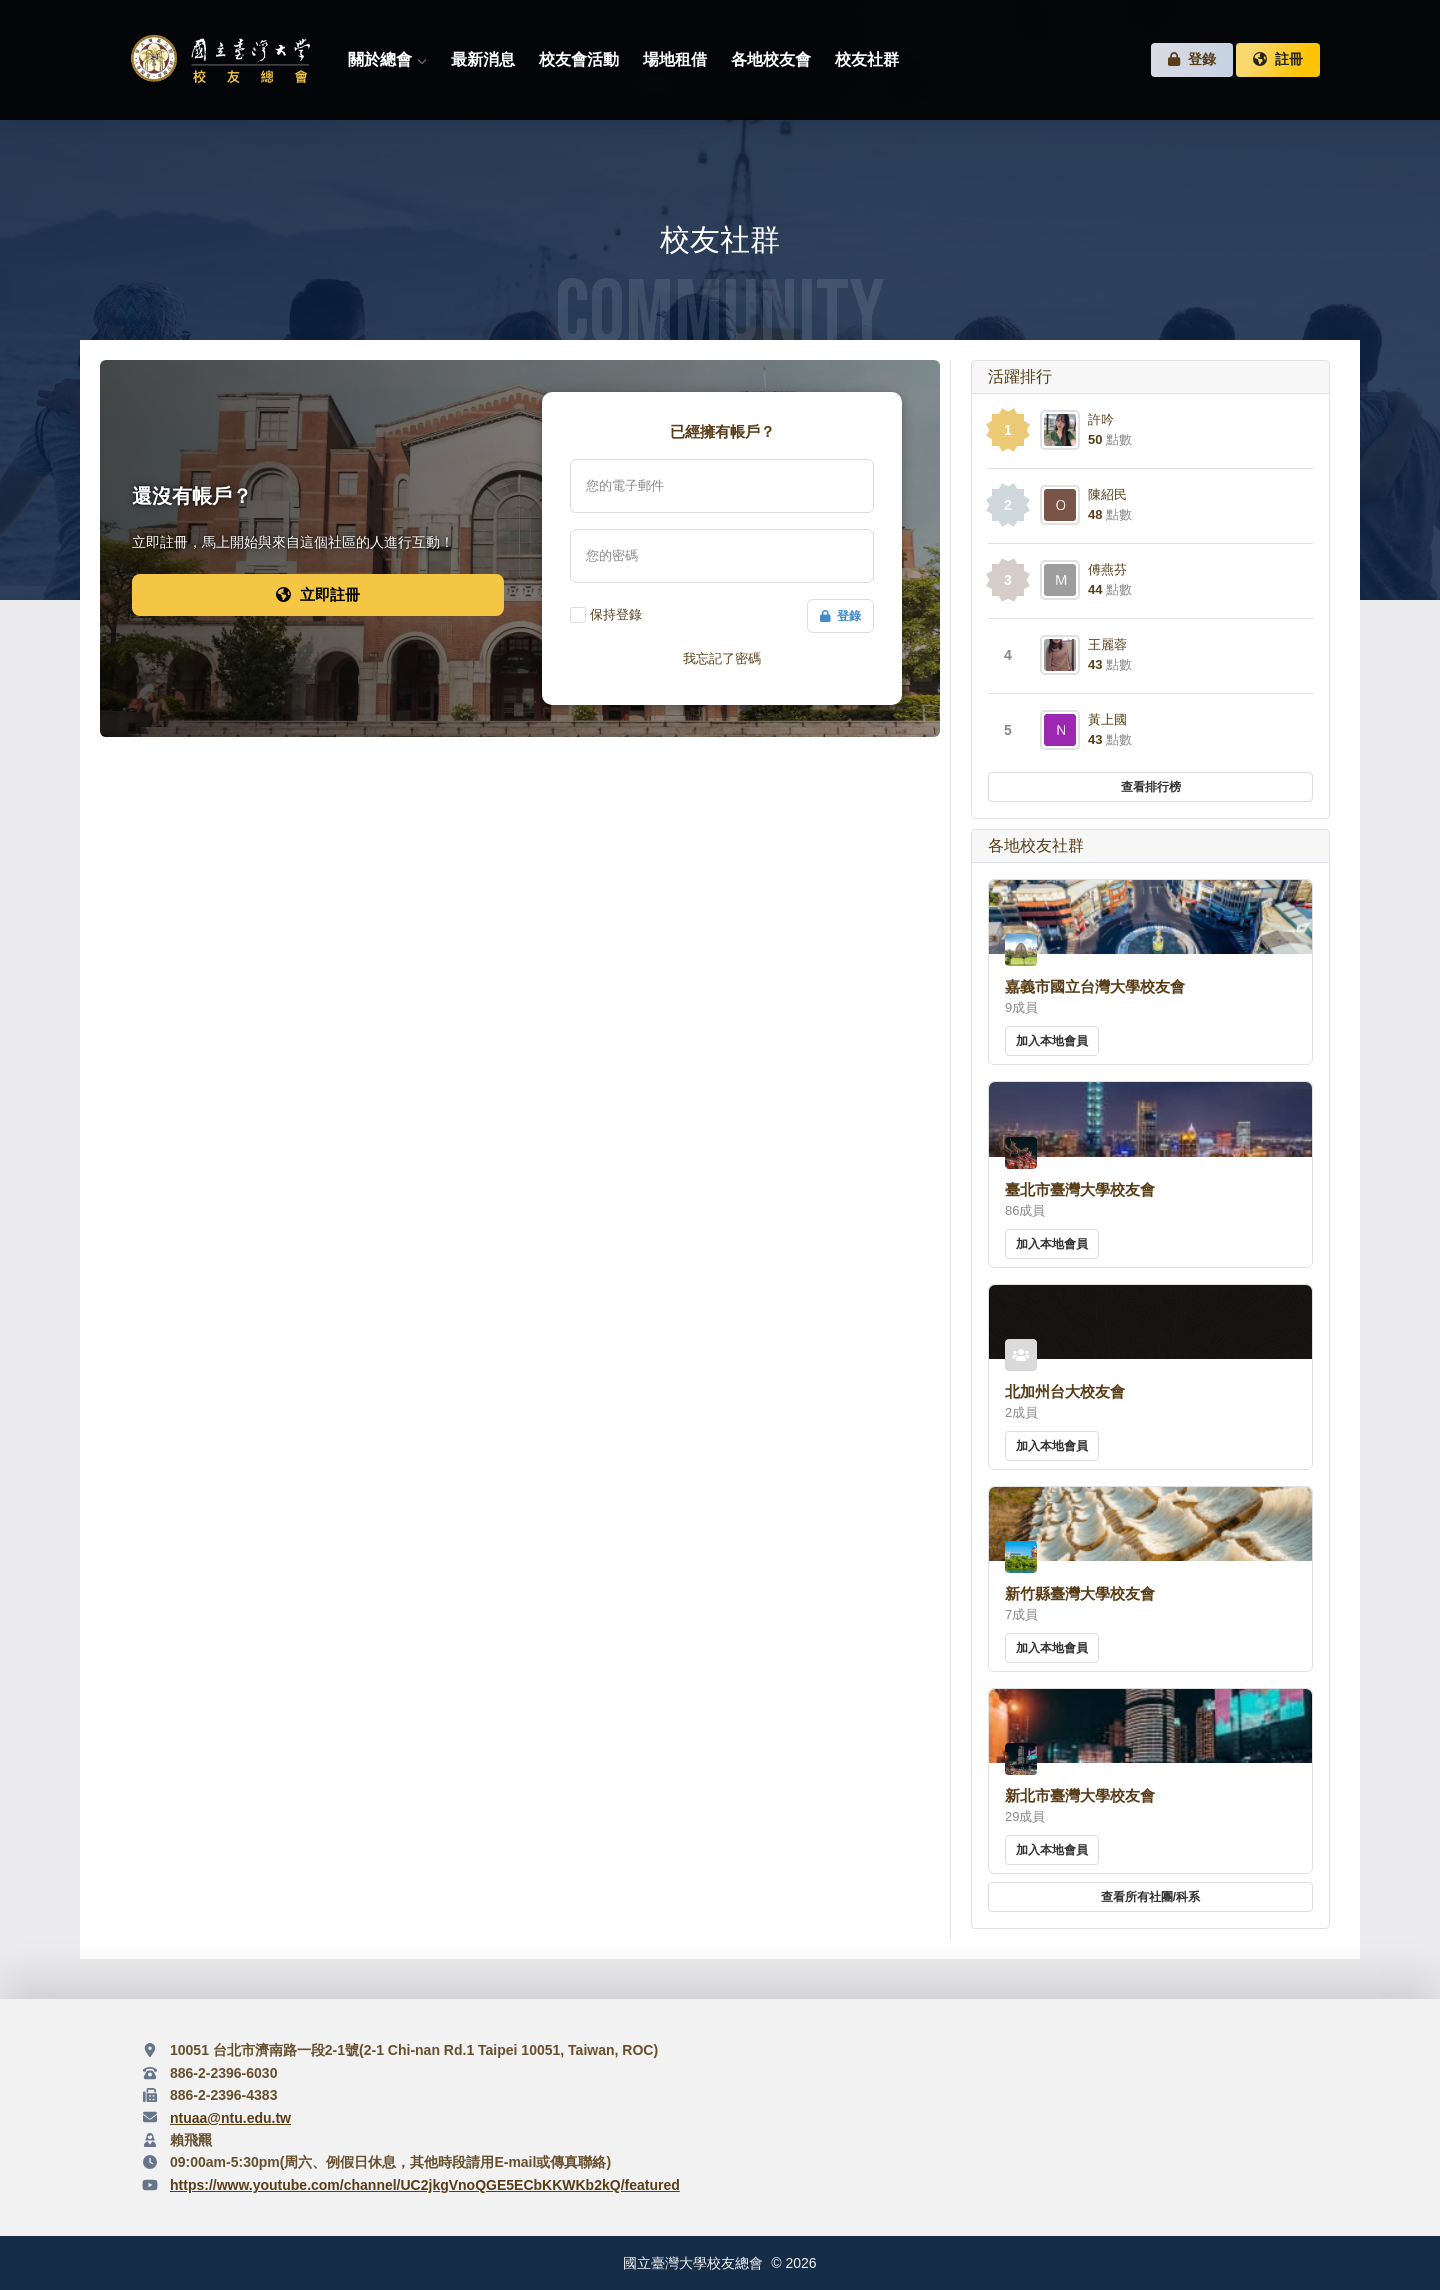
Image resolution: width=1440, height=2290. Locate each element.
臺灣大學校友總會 (220, 59)
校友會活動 (579, 59)
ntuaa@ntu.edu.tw (230, 2118)
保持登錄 (616, 614)
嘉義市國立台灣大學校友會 (1095, 986)
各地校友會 (771, 59)
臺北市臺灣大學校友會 (1080, 1189)
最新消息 (483, 59)
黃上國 (1107, 719)
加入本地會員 (1052, 1041)
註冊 (1278, 60)
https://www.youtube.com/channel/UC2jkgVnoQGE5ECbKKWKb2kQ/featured (425, 2185)
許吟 (1101, 419)
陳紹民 (1107, 494)
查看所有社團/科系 (1150, 1897)
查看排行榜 (1151, 787)
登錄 (1192, 60)
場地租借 (675, 59)
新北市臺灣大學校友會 (1080, 1795)
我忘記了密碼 (722, 658)
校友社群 (867, 59)
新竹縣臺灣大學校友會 (1080, 1593)
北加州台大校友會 (1065, 1391)
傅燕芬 (1107, 569)
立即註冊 (317, 594)
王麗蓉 (1107, 644)
